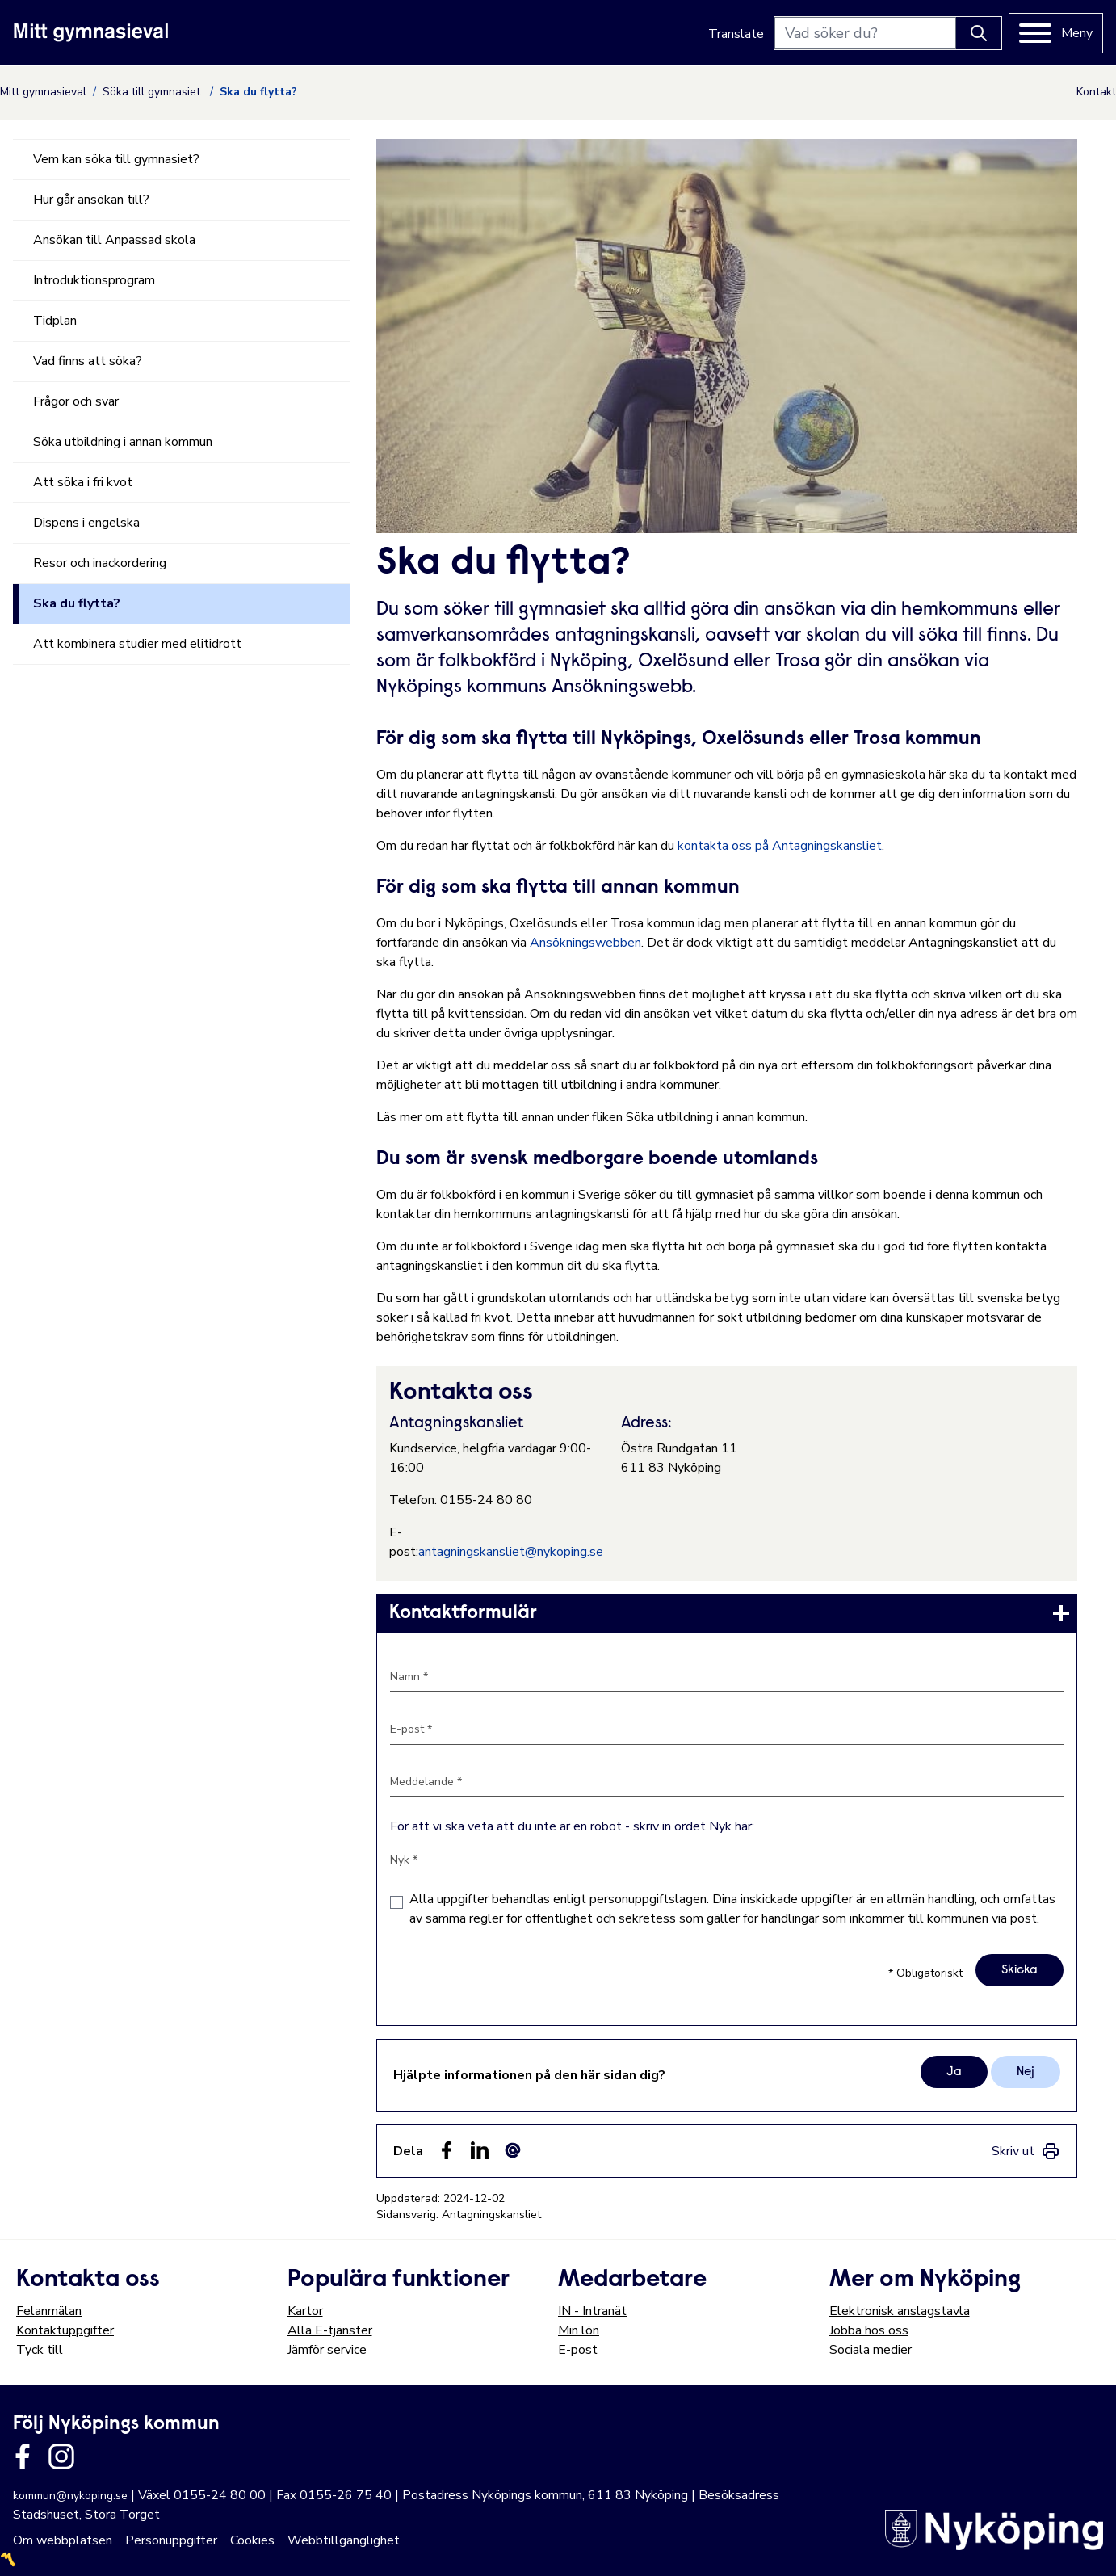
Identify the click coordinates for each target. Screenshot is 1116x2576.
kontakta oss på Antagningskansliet (780, 846)
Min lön (578, 2330)
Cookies (252, 2540)
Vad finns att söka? (87, 361)
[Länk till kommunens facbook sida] (22, 2456)
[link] (726, 1613)
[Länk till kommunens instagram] (61, 2456)
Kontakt (1096, 91)
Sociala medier (870, 2350)
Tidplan (55, 321)
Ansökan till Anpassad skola (114, 240)
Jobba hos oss (868, 2330)
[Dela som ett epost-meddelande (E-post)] (512, 2150)
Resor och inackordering (99, 563)
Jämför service (327, 2350)
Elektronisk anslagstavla (899, 2311)
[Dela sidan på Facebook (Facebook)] (446, 2150)
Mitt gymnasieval (43, 91)
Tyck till (39, 2350)
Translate (736, 34)
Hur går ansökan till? (91, 199)
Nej (1025, 2071)
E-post (578, 2350)
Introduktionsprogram (94, 280)
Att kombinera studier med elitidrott (137, 644)
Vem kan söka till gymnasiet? (116, 159)
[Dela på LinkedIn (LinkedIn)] (479, 2150)
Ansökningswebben (585, 943)
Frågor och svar (76, 401)
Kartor (305, 2311)
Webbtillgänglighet (343, 2540)
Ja (954, 2071)
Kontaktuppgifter (65, 2330)
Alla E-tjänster (329, 2330)
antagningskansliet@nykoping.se (510, 1552)
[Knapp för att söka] (978, 33)
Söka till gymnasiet (153, 91)
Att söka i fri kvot (82, 482)
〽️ (8, 2560)
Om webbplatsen (62, 2540)
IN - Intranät (592, 2311)
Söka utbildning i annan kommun (122, 442)
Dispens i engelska (86, 523)
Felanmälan (49, 2311)
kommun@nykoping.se (70, 2495)
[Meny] (1055, 33)
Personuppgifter (171, 2540)
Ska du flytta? (76, 603)
